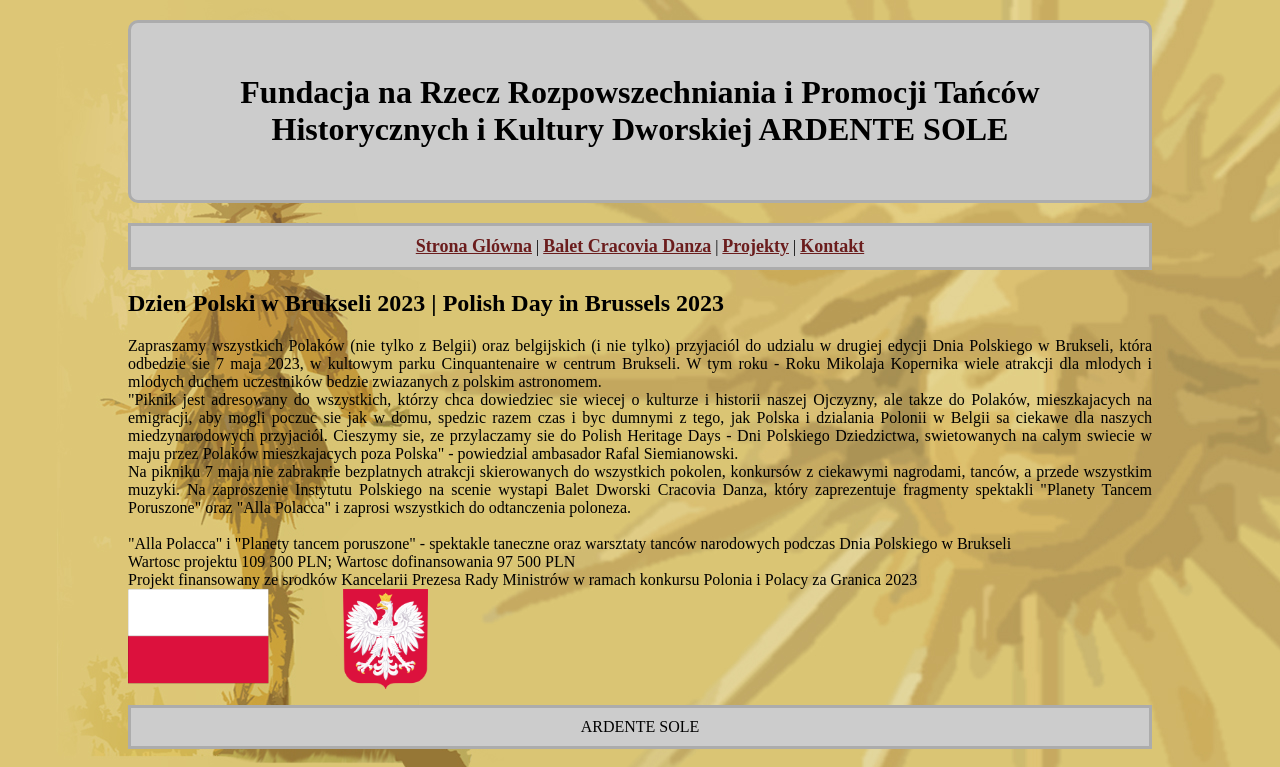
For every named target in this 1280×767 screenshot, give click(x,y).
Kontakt (832, 246)
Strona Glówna (474, 246)
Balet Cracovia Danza (627, 246)
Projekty (755, 246)
